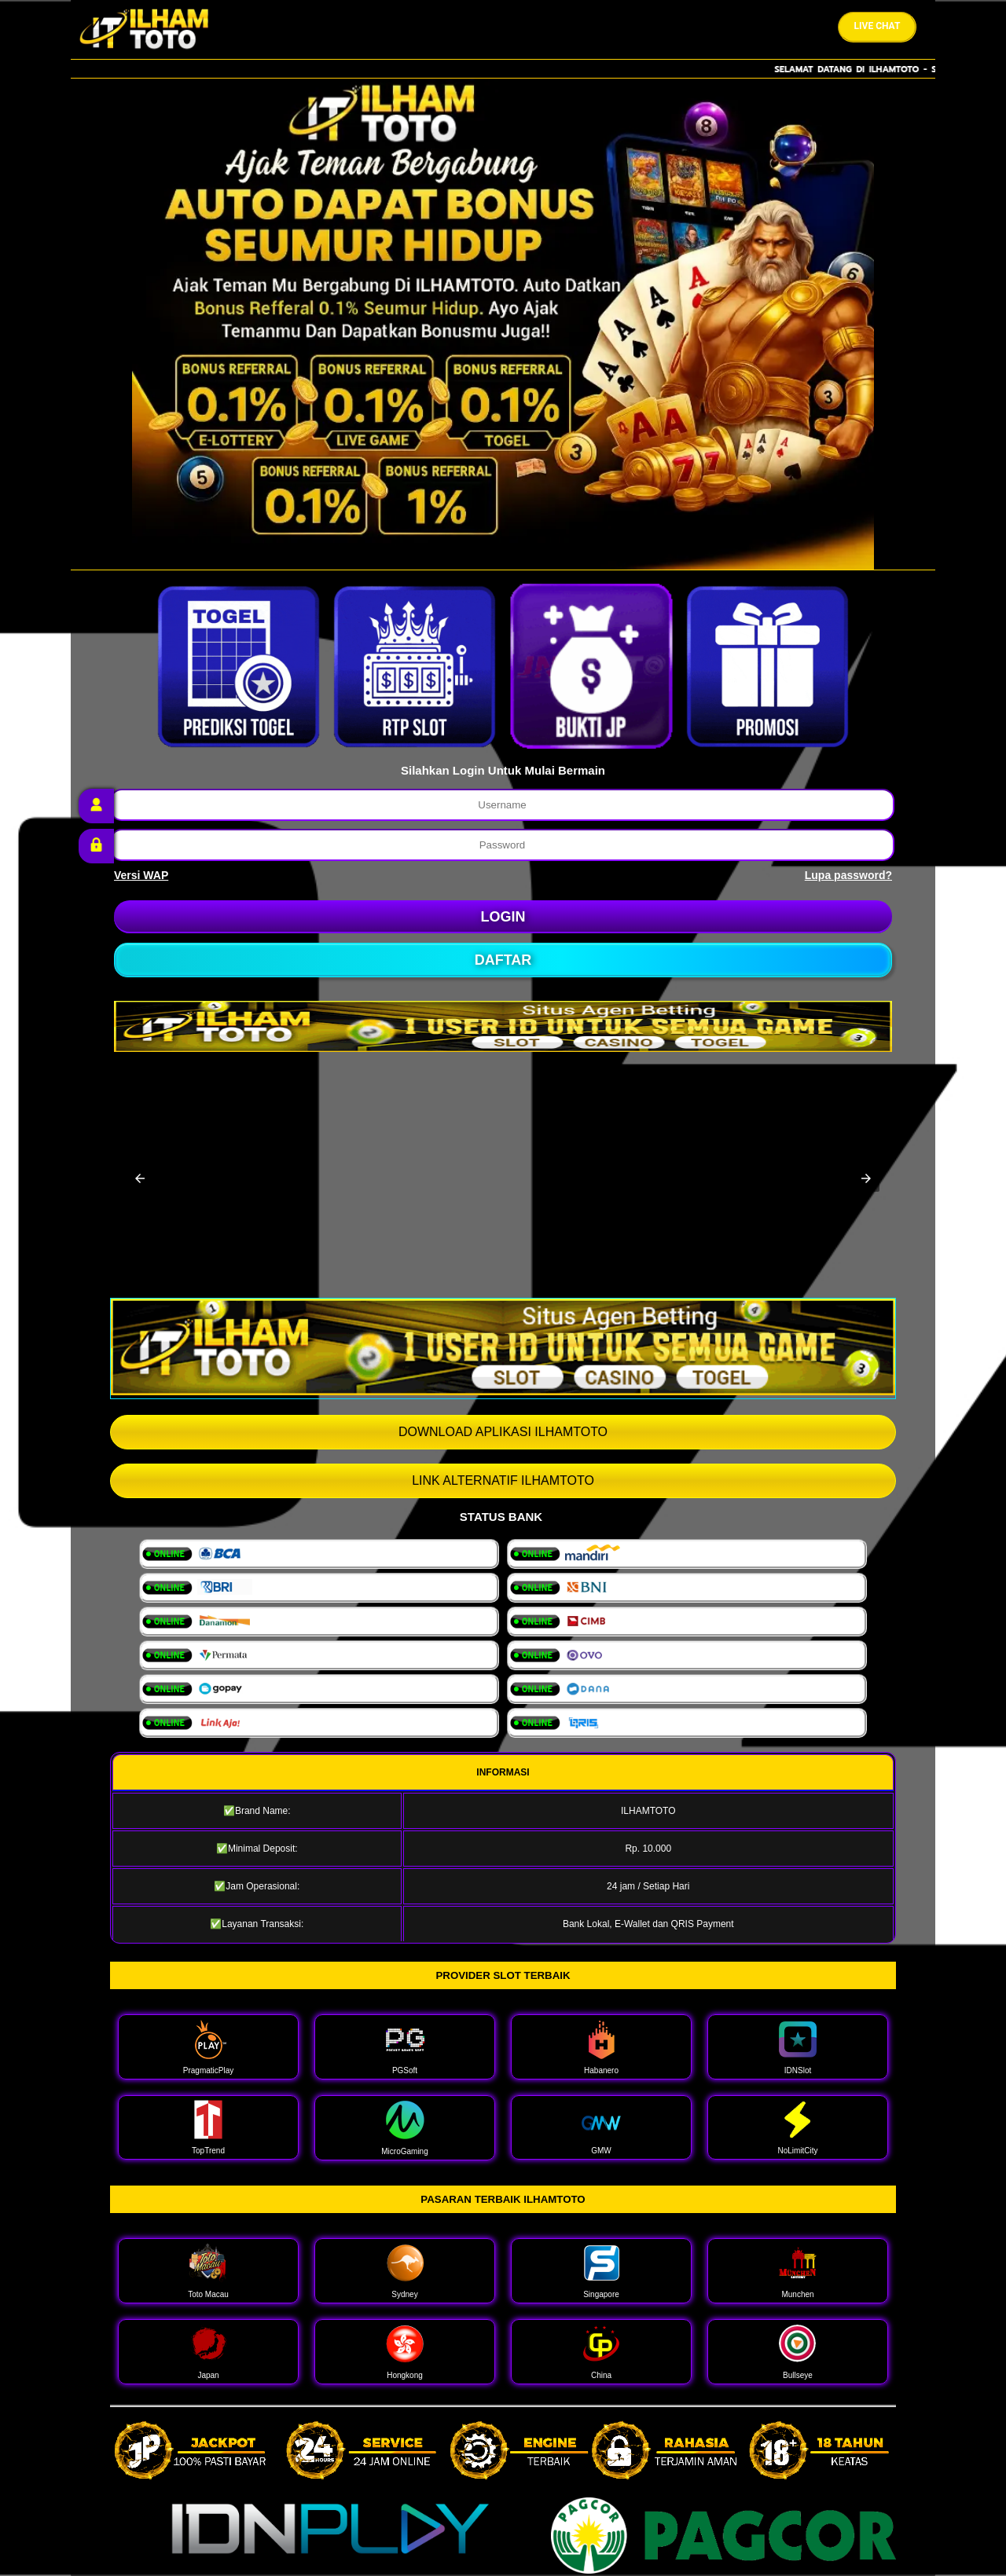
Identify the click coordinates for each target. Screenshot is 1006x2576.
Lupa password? (848, 875)
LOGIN (503, 917)
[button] (140, 1178)
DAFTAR (503, 960)
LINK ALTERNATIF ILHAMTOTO (503, 1480)
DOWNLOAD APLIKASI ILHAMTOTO (503, 1431)
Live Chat (877, 25)
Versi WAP (141, 875)
